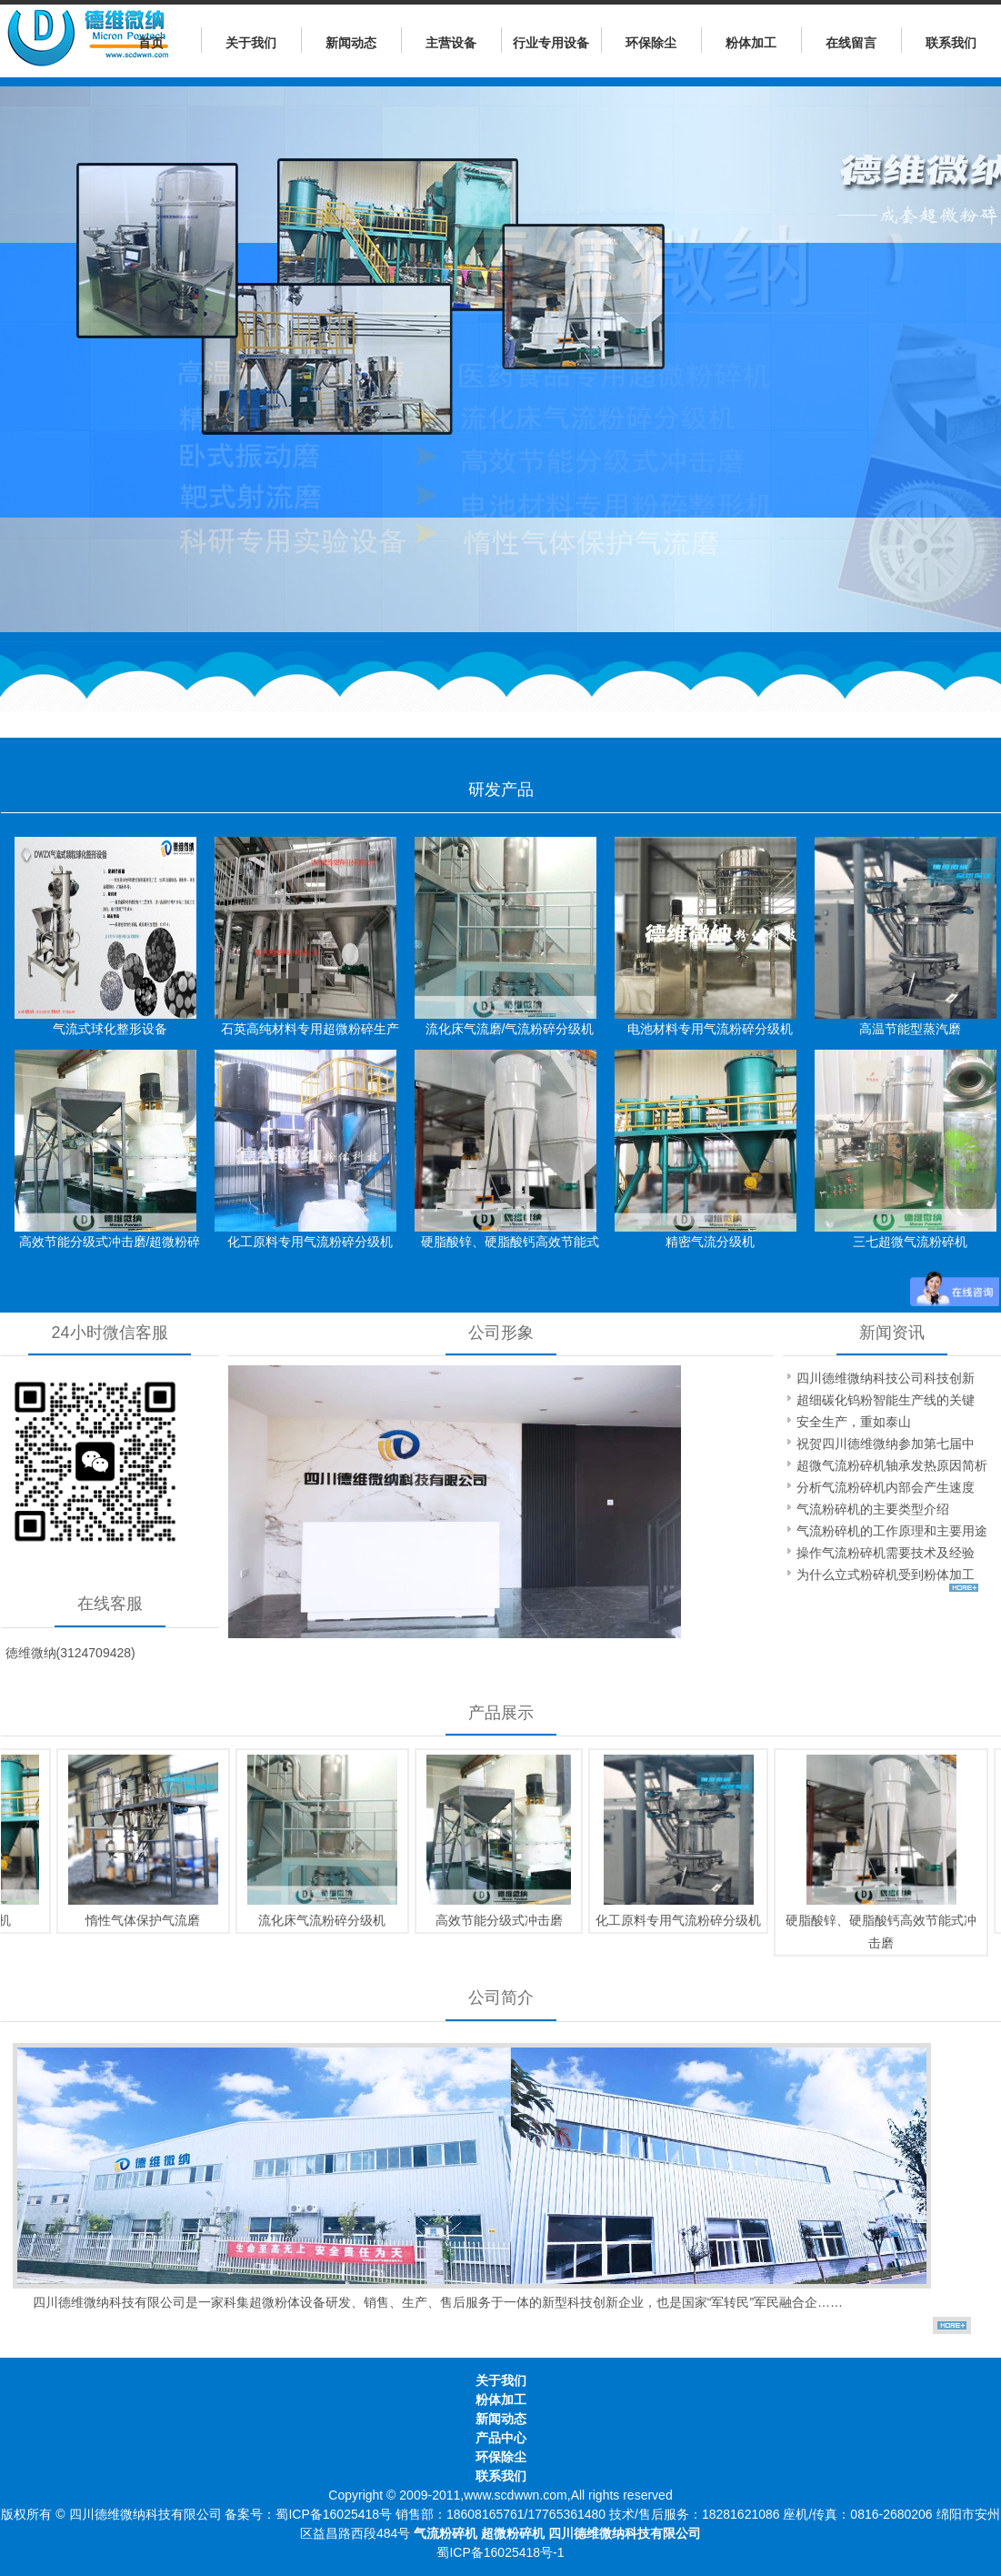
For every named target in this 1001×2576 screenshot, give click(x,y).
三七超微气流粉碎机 (910, 1241)
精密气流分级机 (710, 1241)
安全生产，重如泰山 (853, 1421)
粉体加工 (751, 42)
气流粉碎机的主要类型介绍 (872, 1509)
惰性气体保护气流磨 (136, 1920)
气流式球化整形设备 (110, 1028)
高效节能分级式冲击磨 (492, 1920)
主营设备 (450, 42)
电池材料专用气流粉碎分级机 (710, 1028)
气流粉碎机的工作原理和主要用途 (891, 1531)
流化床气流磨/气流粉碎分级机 (510, 1028)
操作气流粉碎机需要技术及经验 (885, 1552)
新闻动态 (350, 42)
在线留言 (851, 42)
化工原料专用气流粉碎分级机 (310, 1241)
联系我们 (951, 42)
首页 (151, 42)
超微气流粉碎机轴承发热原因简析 (891, 1465)
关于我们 (250, 42)
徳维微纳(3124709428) (70, 1652)
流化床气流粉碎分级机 (315, 1920)
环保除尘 (651, 42)
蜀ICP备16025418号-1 (500, 2552)
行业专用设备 (551, 42)
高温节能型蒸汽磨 (910, 1028)
